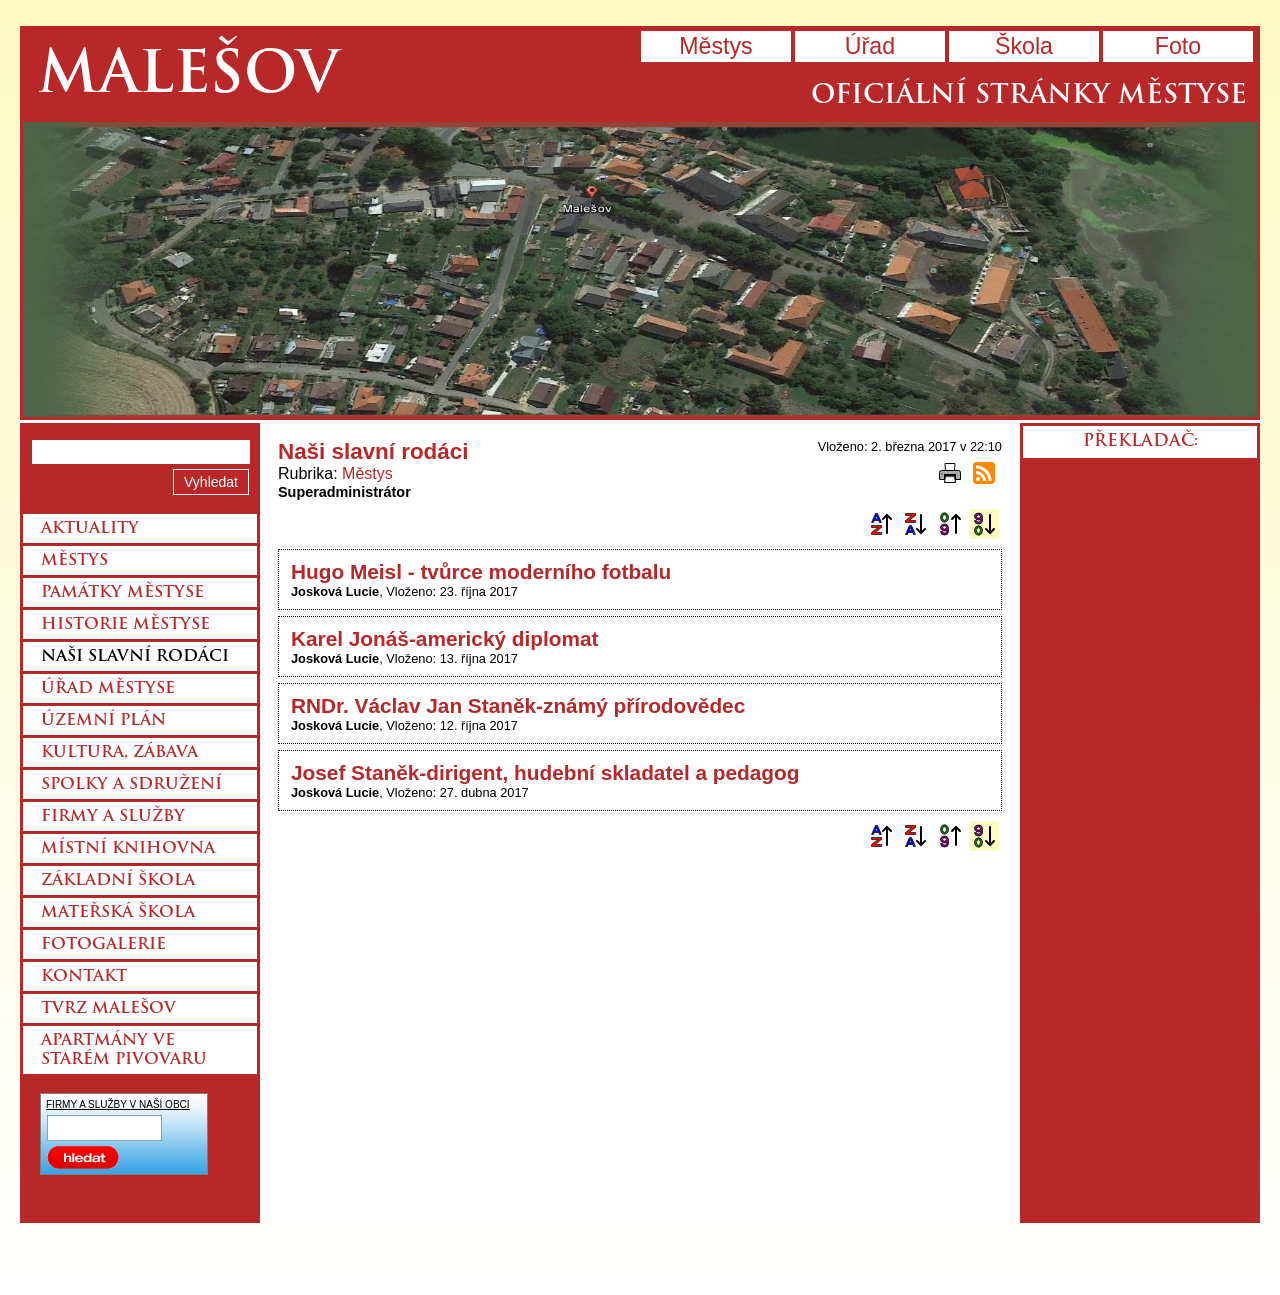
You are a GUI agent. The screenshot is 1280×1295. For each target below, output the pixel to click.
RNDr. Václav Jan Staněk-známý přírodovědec (518, 705)
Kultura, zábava (119, 753)
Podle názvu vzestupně (881, 524)
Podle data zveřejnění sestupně (984, 524)
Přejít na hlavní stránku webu (640, 269)
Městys (715, 46)
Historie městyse (125, 625)
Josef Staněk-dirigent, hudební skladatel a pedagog (545, 772)
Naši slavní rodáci (135, 657)
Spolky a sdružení (131, 785)
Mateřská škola (118, 913)
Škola (1024, 46)
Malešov (188, 77)
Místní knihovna (128, 849)
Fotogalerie (103, 945)
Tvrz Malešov (108, 1009)
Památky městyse (122, 593)
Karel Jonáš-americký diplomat (444, 638)
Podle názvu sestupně (915, 524)
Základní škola (118, 881)
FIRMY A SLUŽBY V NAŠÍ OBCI (118, 1104)
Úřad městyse (108, 689)
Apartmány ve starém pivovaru (124, 1050)
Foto (1178, 46)
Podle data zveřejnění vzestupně (950, 524)
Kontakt (84, 977)
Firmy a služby (113, 817)
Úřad (870, 46)
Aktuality (90, 529)
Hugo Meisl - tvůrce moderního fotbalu (481, 571)
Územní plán (103, 721)
